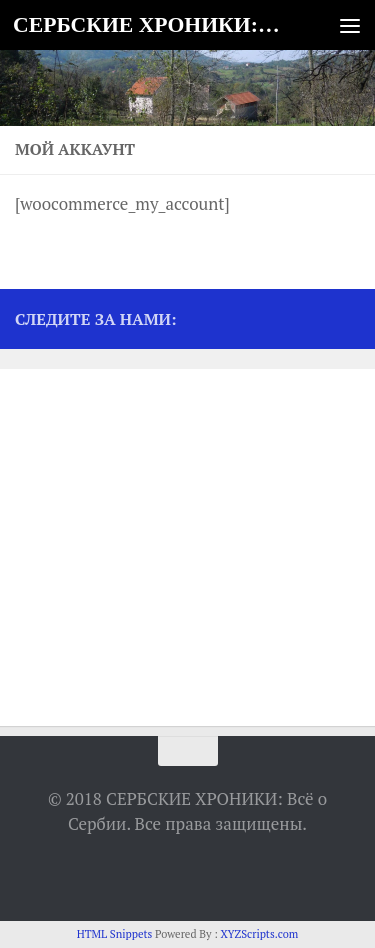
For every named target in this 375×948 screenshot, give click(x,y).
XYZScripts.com (259, 934)
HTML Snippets (115, 934)
